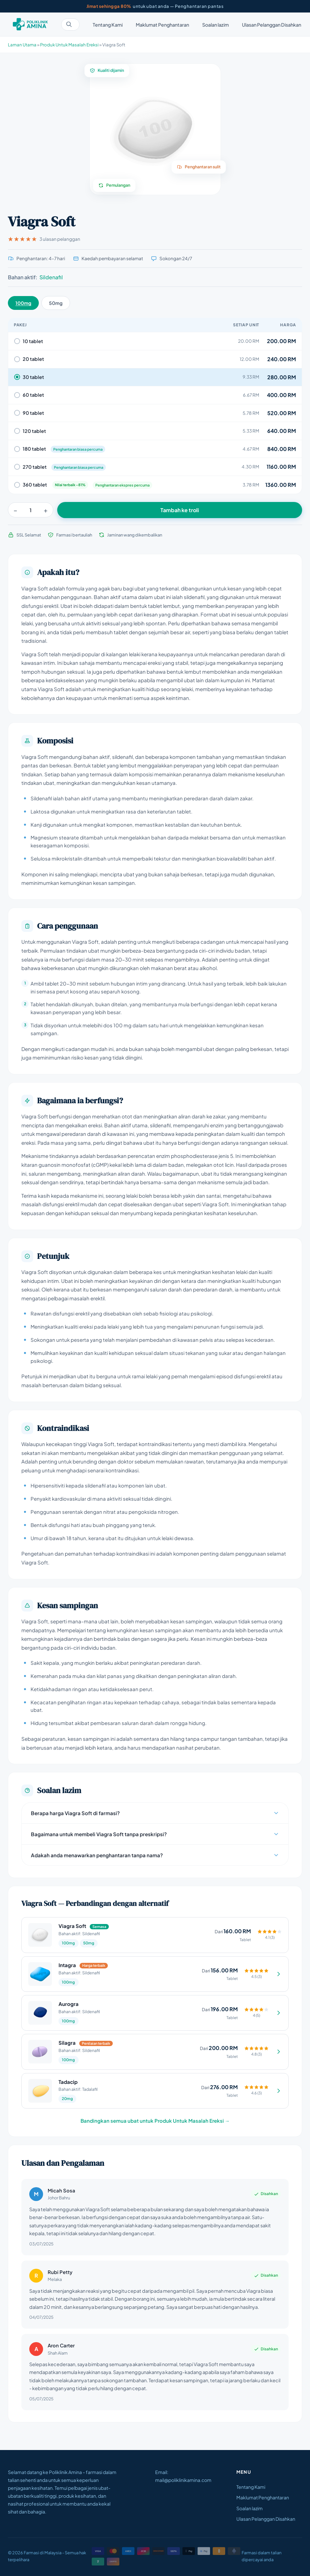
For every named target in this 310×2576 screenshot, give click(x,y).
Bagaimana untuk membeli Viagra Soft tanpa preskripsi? (155, 1834)
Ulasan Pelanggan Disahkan (271, 25)
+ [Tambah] (46, 510)
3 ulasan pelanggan (44, 239)
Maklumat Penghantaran (162, 25)
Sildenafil (51, 277)
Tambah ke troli (179, 510)
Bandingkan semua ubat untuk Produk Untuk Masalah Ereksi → (155, 2120)
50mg (55, 303)
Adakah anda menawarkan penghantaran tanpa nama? (155, 1855)
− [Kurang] (15, 510)
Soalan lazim (215, 25)
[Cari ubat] (70, 24)
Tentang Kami (108, 25)
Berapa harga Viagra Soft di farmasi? (155, 1813)
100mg (23, 303)
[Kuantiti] (30, 510)
